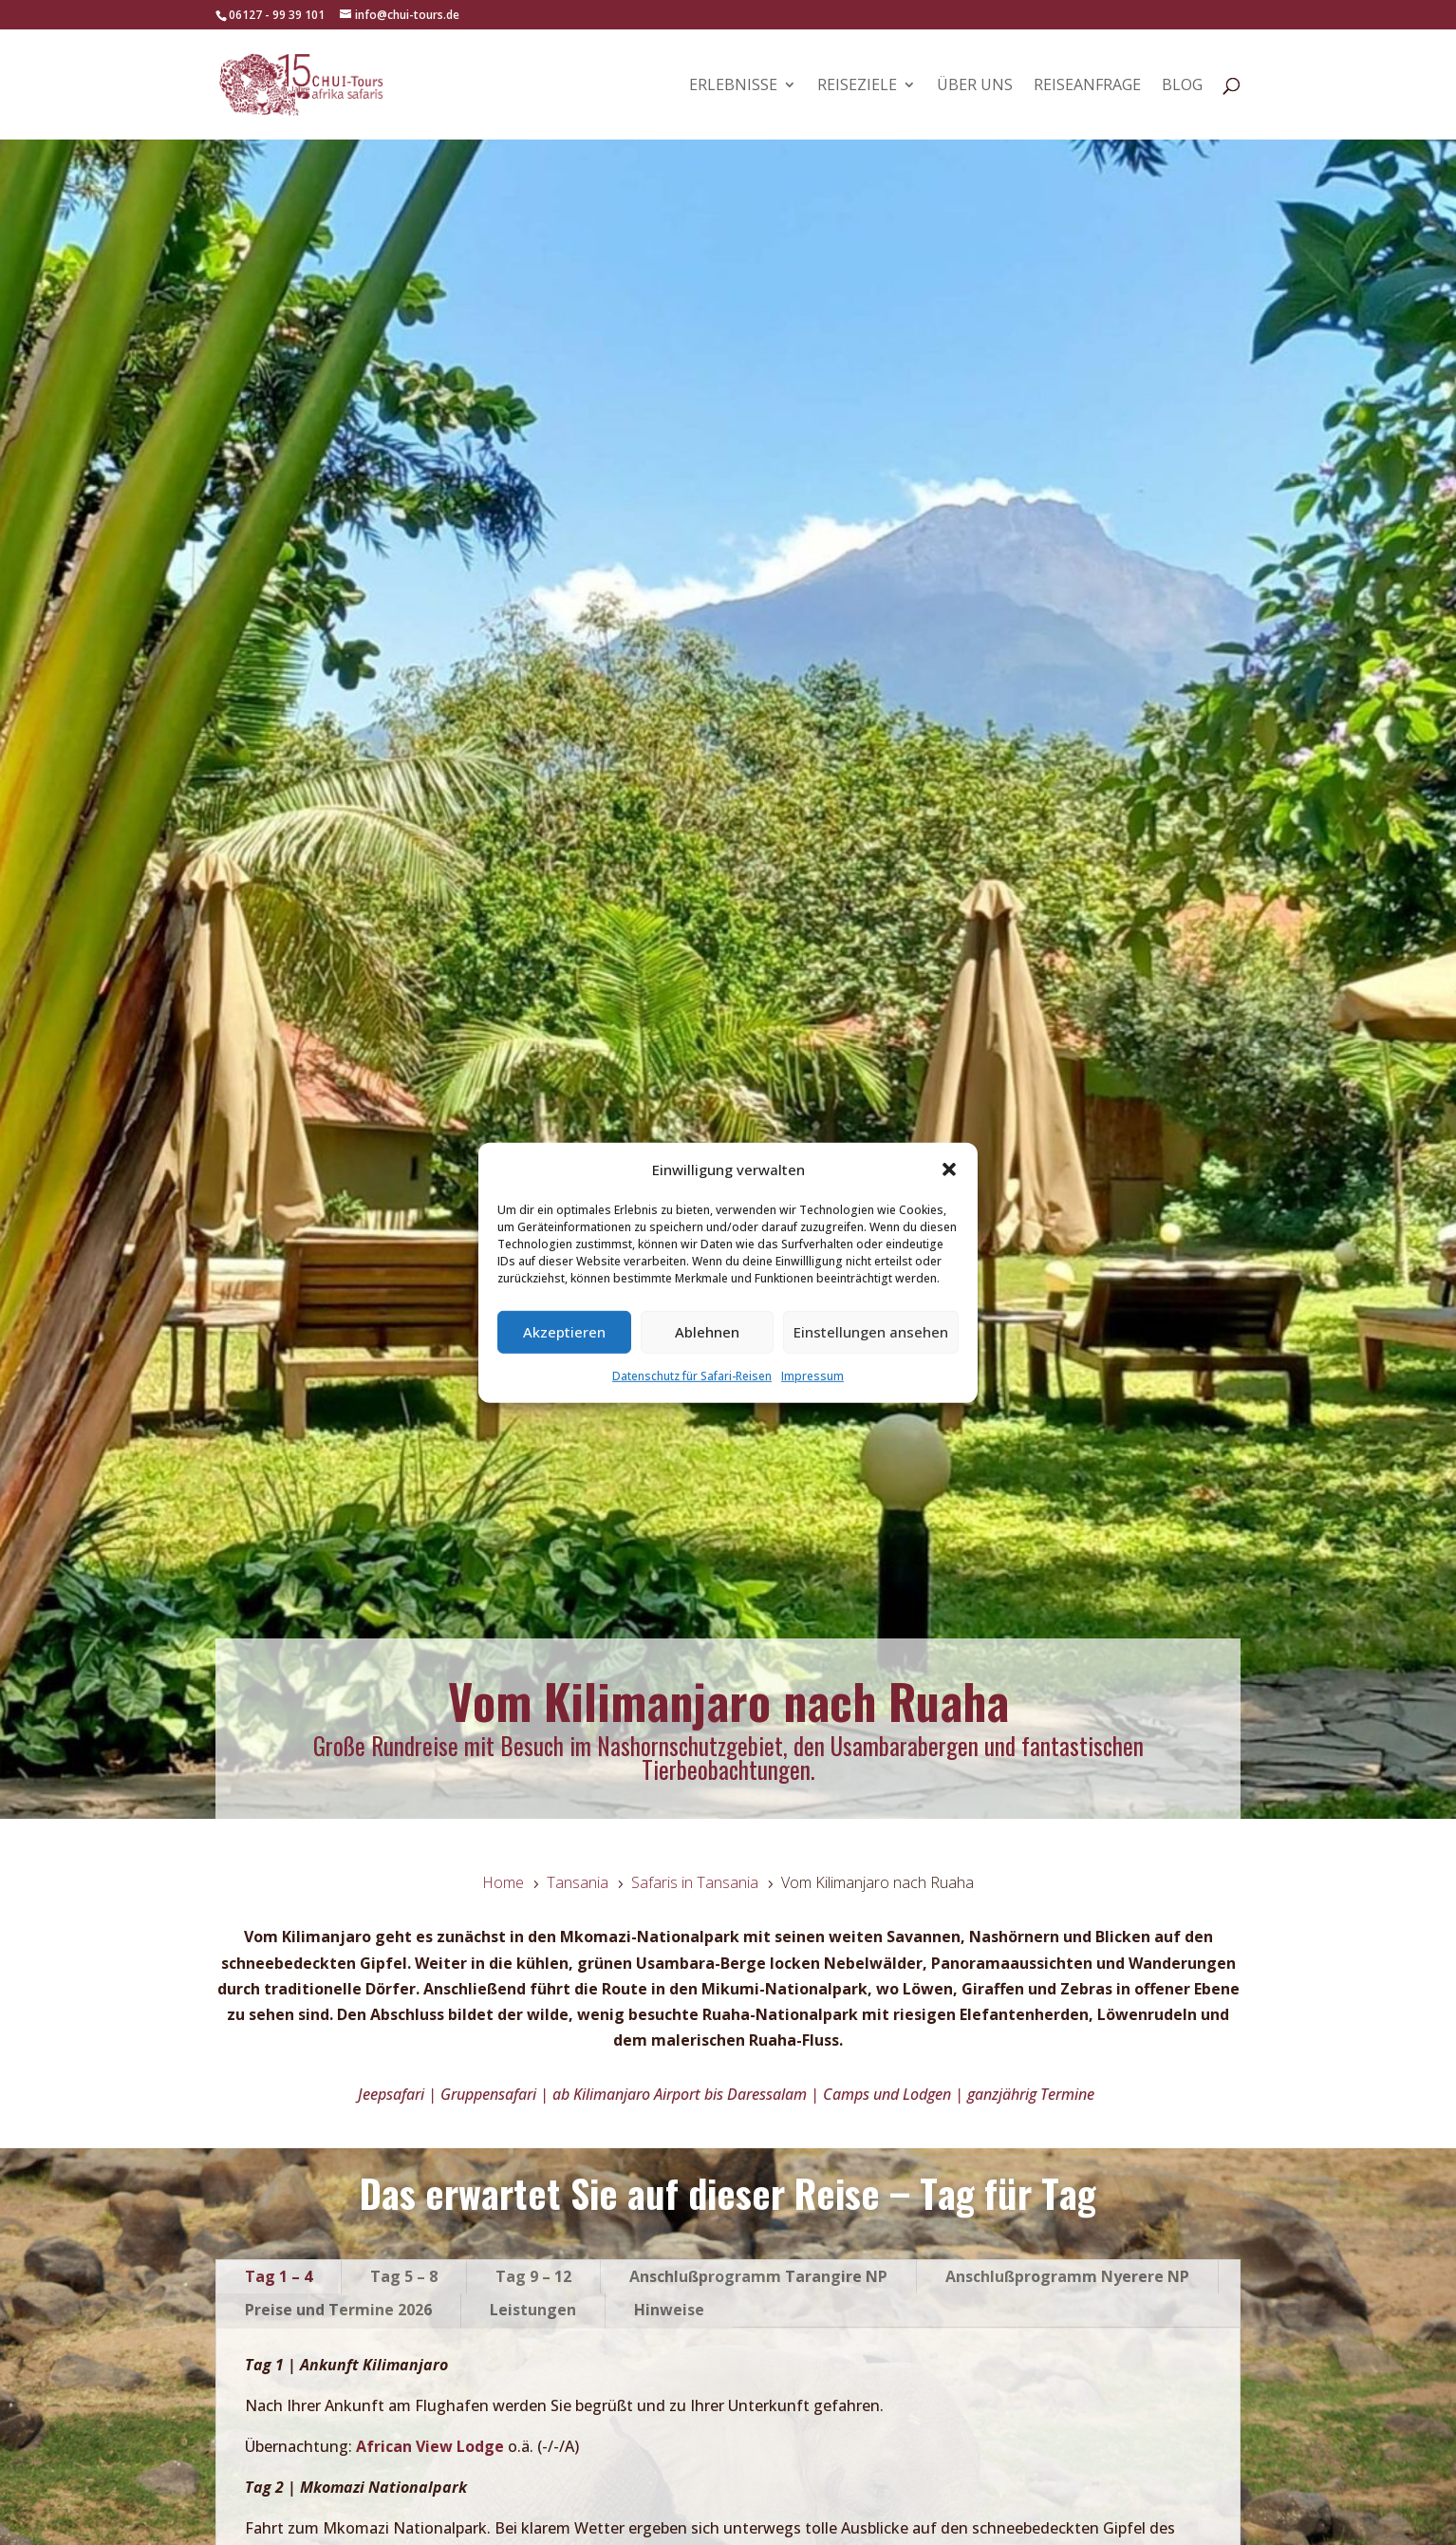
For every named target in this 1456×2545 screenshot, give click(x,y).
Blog (1182, 86)
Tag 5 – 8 (404, 2276)
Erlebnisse (733, 86)
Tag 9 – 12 (533, 2276)
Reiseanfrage (1087, 86)
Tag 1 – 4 (278, 2276)
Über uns (975, 86)
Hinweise (669, 2309)
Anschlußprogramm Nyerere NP (1067, 2276)
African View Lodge (430, 2446)
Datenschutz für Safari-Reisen (692, 1376)
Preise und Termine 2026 (338, 2309)
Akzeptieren (564, 1331)
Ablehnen (707, 1331)
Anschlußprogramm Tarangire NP (758, 2276)
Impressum (812, 1376)
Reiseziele (857, 86)
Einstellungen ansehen (870, 1331)
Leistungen (533, 2309)
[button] (949, 1169)
